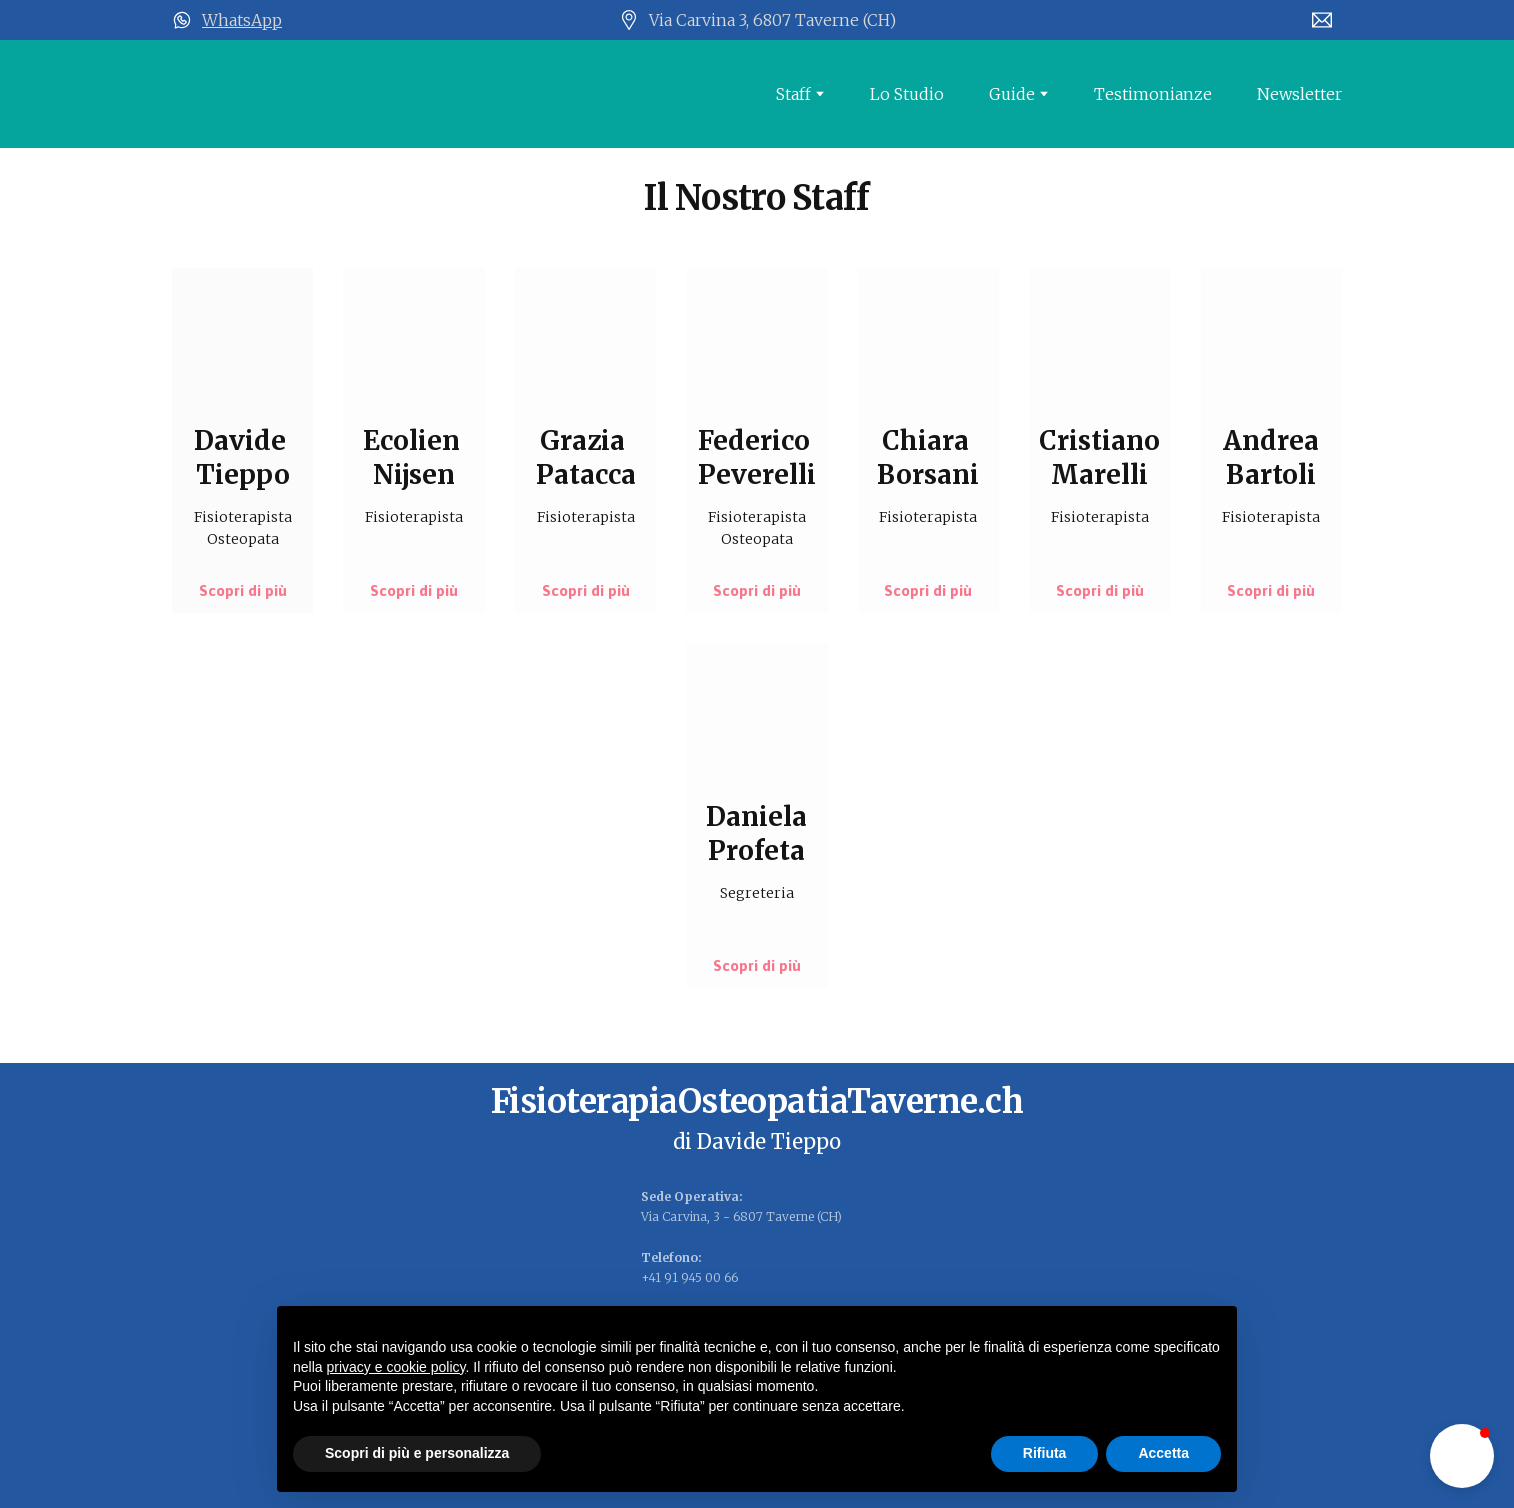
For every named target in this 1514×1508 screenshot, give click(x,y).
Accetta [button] (1163, 1453)
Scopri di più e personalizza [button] (417, 1453)
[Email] (1322, 20)
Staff (793, 94)
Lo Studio (907, 94)
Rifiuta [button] (1045, 1453)
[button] (243, 591)
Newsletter (1299, 94)
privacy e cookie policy (395, 1367)
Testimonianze (1153, 94)
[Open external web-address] (182, 20)
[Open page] (347, 94)
